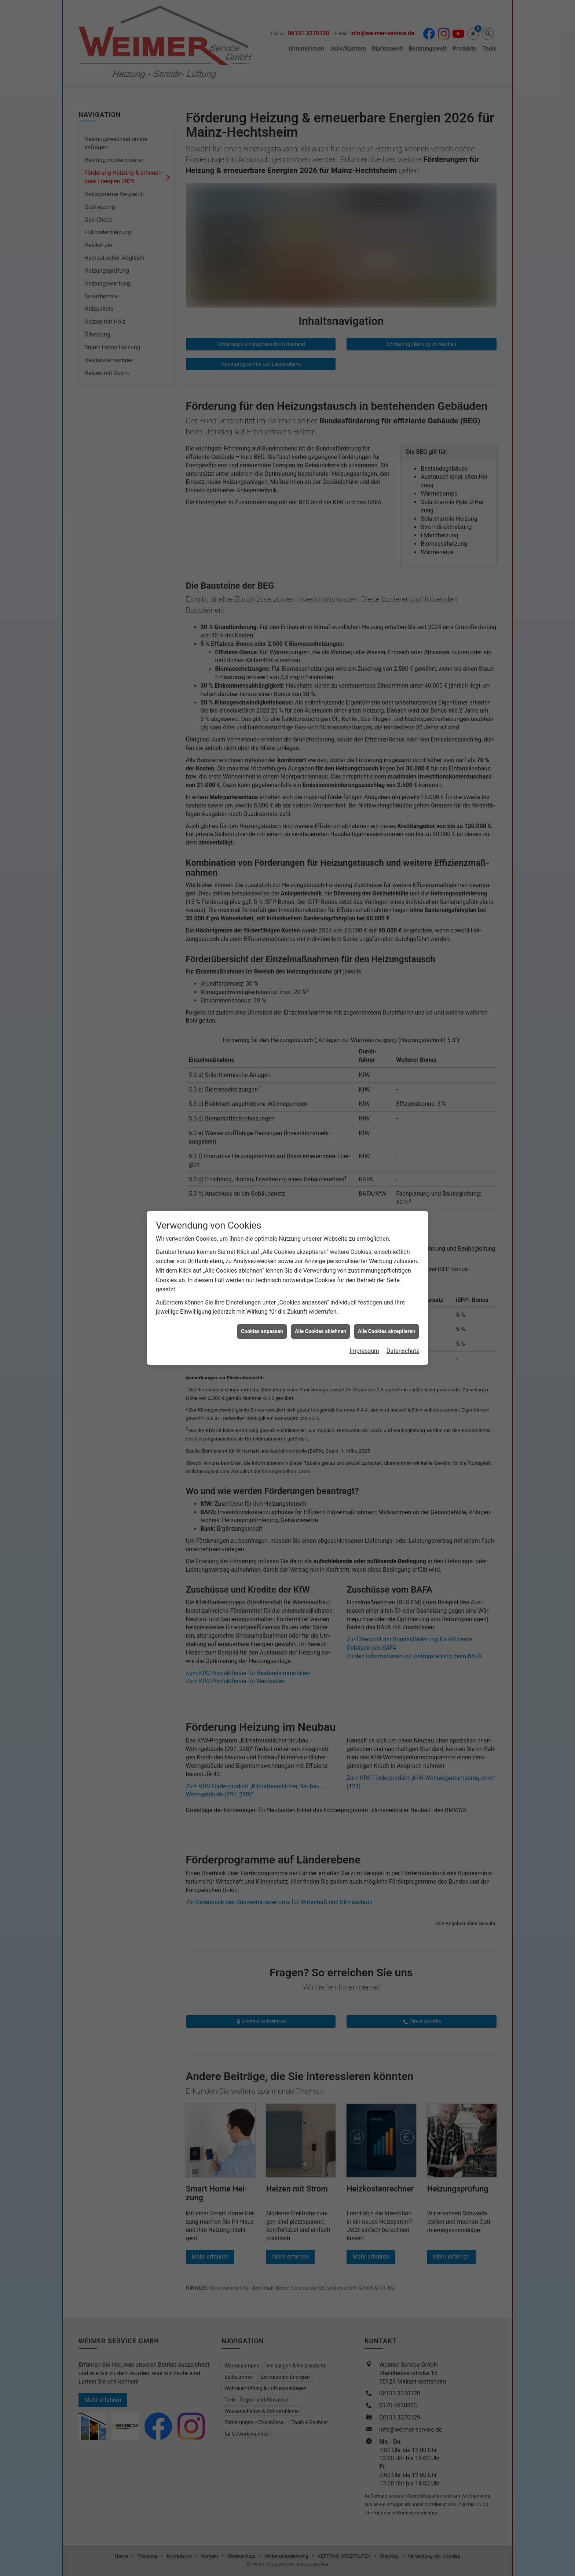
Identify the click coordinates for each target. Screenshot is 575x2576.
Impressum (364, 860)
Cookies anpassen (262, 841)
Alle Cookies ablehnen (320, 841)
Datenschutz (403, 860)
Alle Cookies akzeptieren (386, 841)
